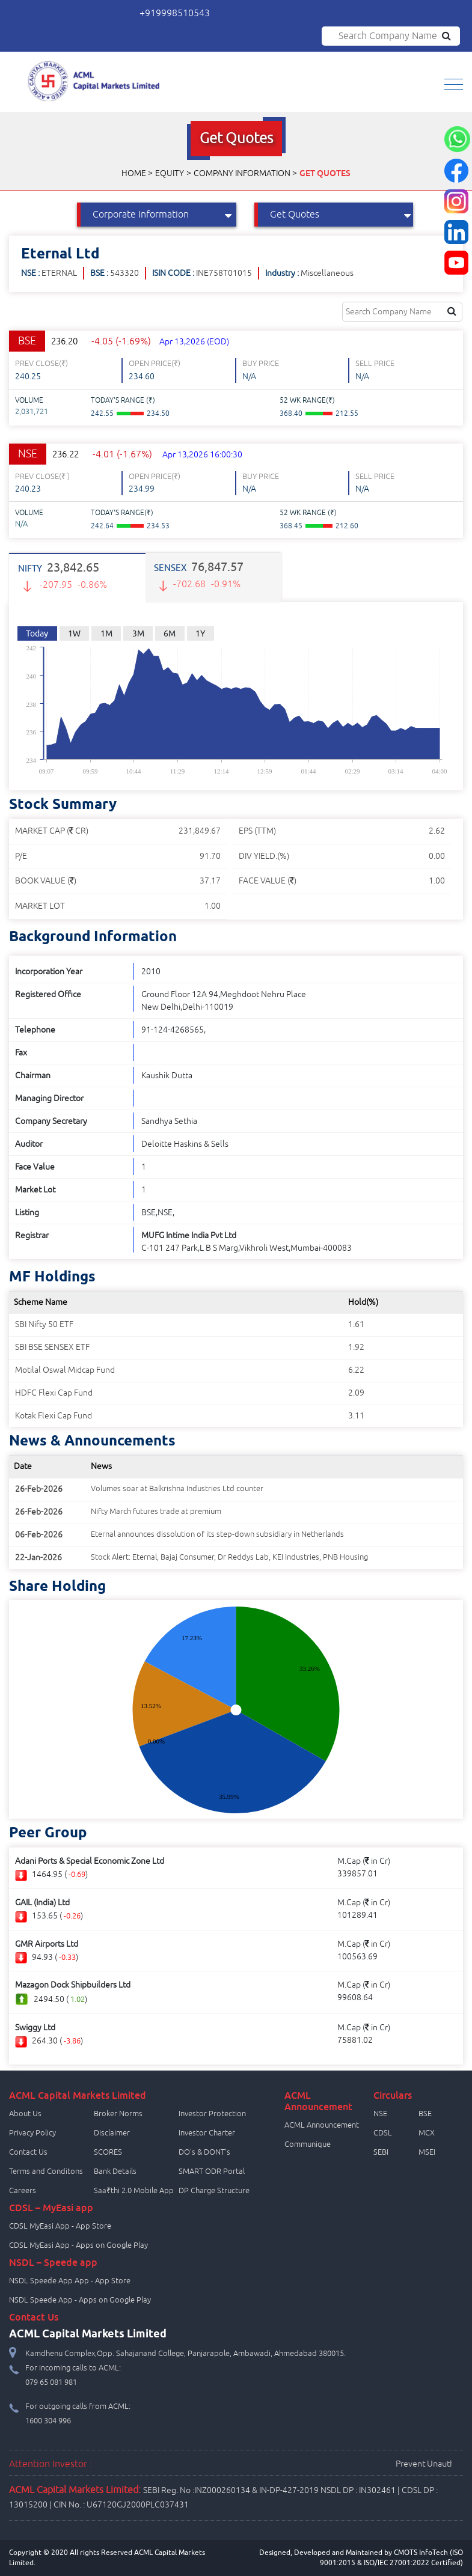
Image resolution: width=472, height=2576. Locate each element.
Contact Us (28, 2152)
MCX (426, 2133)
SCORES (108, 2152)
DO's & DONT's (204, 2152)
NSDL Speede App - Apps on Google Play (80, 2300)
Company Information (242, 173)
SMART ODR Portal (212, 2171)
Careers (22, 2191)
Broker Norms (118, 2114)
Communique (307, 2144)
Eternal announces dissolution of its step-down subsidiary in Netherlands (217, 1534)
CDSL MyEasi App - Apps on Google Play (78, 2245)
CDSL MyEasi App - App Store (60, 2226)
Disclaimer (112, 2133)
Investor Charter (207, 2133)
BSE (425, 2114)
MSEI (426, 2152)
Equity (169, 173)
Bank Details (115, 2171)
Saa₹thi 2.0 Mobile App (134, 2191)
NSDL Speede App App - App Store (69, 2281)
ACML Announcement (321, 2125)
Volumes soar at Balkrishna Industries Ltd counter (177, 1489)
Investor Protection (212, 2114)
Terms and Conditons (46, 2171)
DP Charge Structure (214, 2191)
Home (133, 173)
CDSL (382, 2133)
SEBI (380, 2152)
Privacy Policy (32, 2133)
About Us (25, 2114)
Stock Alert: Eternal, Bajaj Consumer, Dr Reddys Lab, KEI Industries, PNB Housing (229, 1557)
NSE (380, 2114)
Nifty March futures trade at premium (156, 1511)
